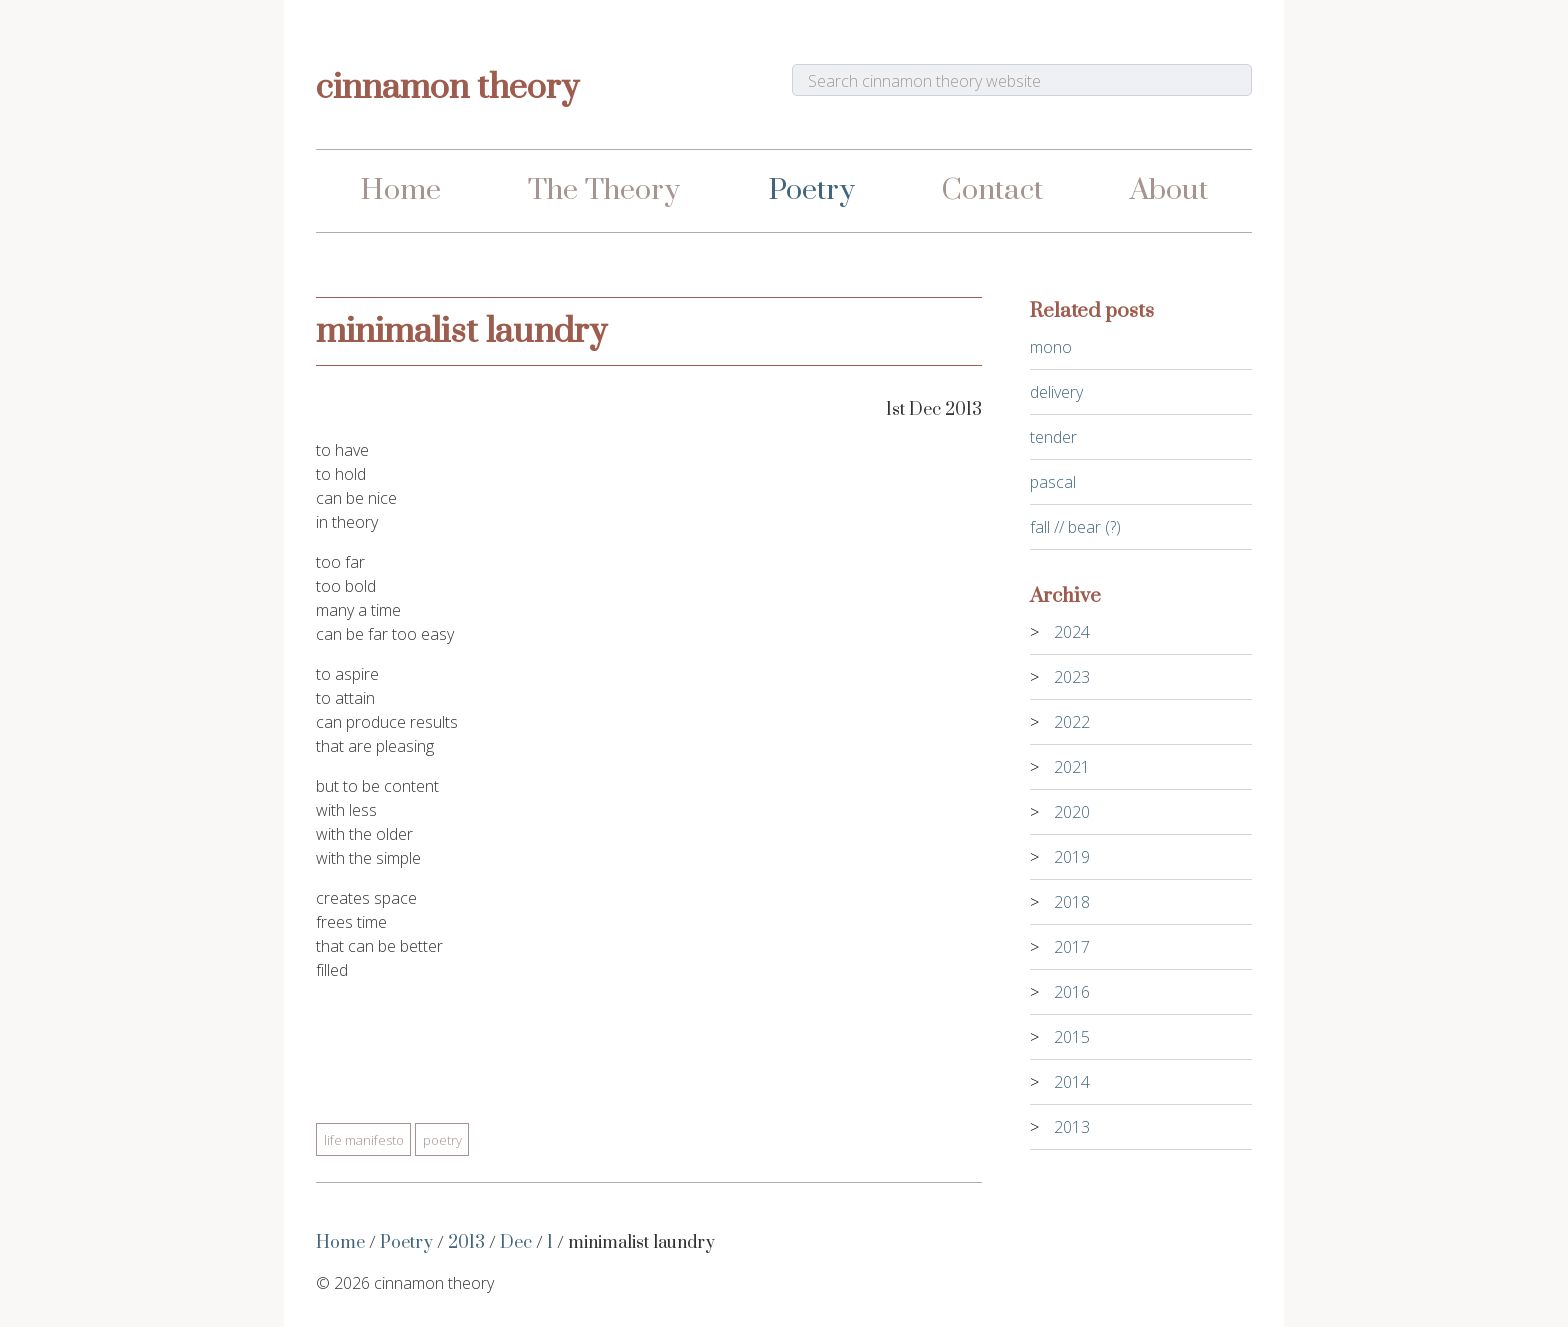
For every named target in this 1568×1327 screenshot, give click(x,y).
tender (1053, 437)
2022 (1072, 722)
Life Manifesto (364, 1139)
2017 (1072, 947)
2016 (1072, 992)
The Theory (604, 190)
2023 (1072, 677)
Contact (992, 190)
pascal (1053, 482)
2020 (1072, 812)
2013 (466, 1243)
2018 (1072, 902)
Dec (516, 1243)
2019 (1072, 857)
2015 (1072, 1037)
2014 (1072, 1082)
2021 (1072, 767)
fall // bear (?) (1075, 527)
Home (400, 190)
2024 (1072, 632)
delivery (1056, 392)
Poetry (811, 190)
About (1169, 190)
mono (1051, 347)
